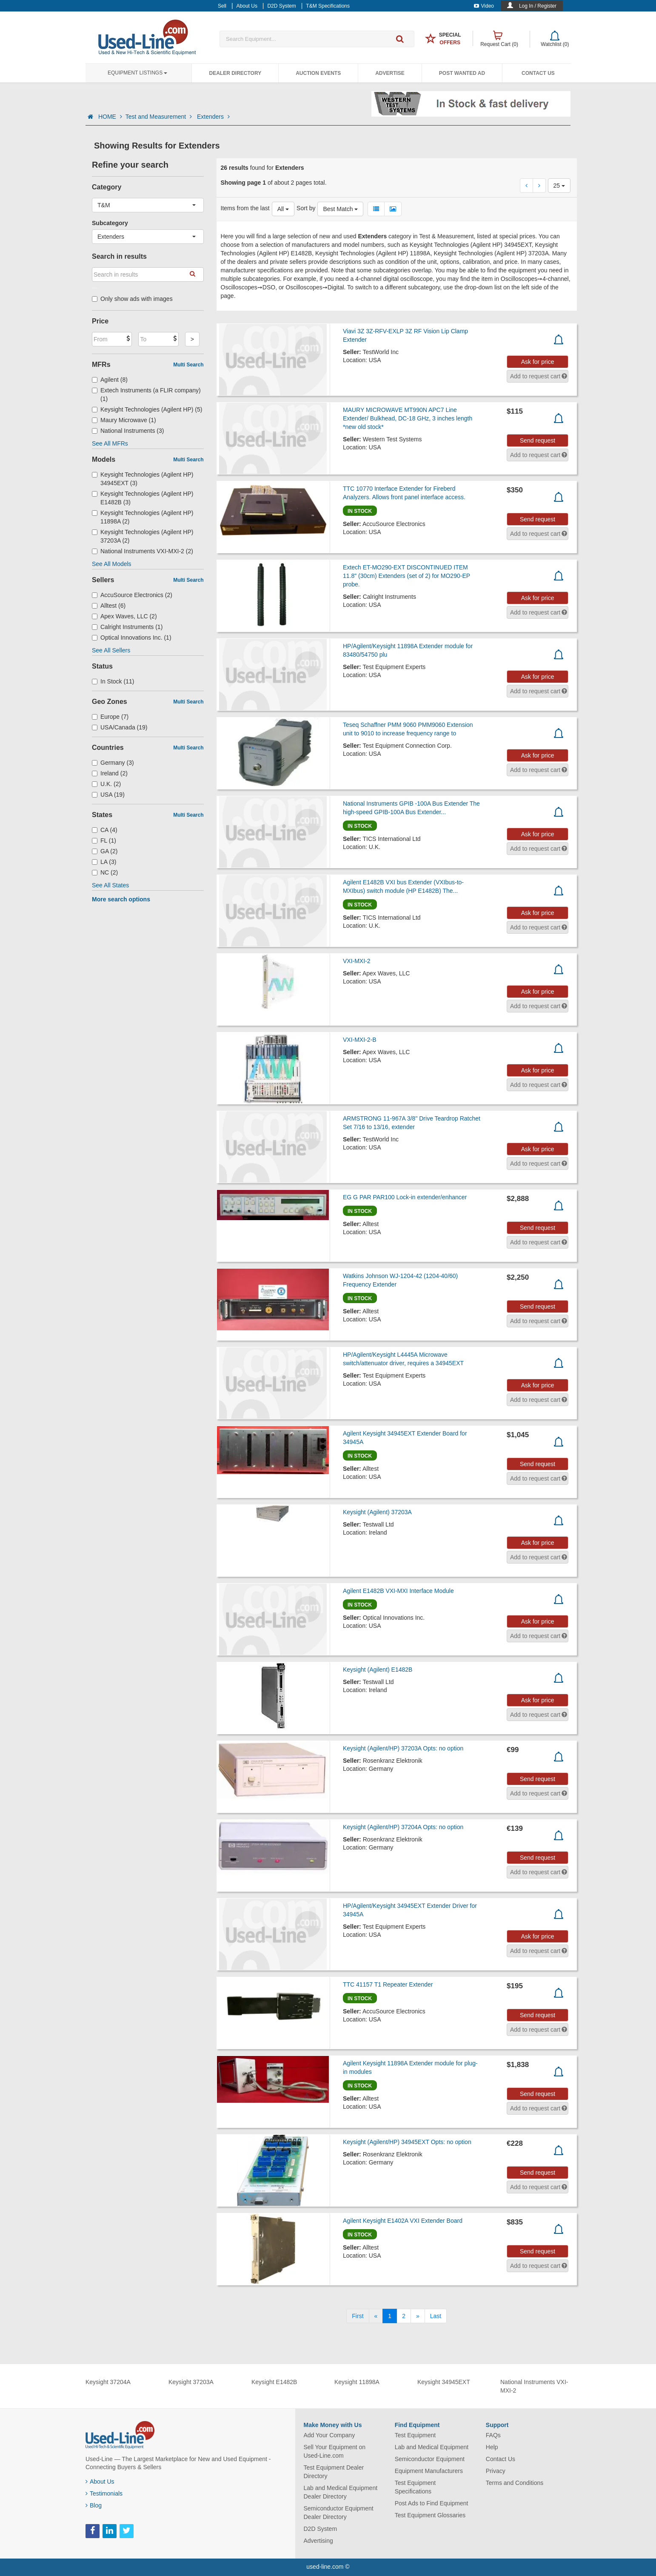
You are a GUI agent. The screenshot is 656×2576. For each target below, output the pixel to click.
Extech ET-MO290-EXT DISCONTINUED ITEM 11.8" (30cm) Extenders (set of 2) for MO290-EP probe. (406, 576)
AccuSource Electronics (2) (132, 595)
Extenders (213, 116)
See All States (110, 885)
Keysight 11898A (356, 2382)
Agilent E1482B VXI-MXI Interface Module (398, 1590)
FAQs (493, 2435)
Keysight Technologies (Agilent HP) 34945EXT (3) (142, 478)
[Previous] (376, 2316)
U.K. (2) (106, 784)
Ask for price (537, 361)
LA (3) (104, 861)
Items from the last (245, 208)
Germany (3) (113, 762)
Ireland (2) (110, 773)
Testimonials (104, 2493)
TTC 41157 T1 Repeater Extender (388, 1984)
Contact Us (538, 73)
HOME (110, 116)
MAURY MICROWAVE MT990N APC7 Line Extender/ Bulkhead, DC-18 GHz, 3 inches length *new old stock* (407, 418)
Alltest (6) (108, 605)
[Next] (418, 2316)
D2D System (320, 2528)
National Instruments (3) (128, 430)
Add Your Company (329, 2435)
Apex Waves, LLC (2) (124, 616)
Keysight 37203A (191, 2382)
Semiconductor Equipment (430, 2459)
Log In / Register (537, 6)
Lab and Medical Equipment (432, 2447)
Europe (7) (110, 716)
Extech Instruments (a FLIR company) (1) (146, 394)
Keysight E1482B (274, 2382)
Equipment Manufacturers (429, 2470)
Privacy (495, 2470)
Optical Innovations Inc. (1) (131, 637)
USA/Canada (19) (120, 727)
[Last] (436, 2316)
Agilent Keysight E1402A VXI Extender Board (402, 2220)
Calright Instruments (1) (127, 626)
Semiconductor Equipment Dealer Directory (339, 2512)
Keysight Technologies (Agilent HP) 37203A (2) (142, 536)
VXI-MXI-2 (357, 961)
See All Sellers (111, 650)
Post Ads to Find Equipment (431, 2503)
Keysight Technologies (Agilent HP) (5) (147, 409)
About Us (100, 2481)
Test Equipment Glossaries (430, 2515)
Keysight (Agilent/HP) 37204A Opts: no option (403, 1827)
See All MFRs (110, 443)
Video (484, 6)
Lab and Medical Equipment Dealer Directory (341, 2492)
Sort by (306, 208)
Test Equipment (415, 2435)
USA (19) (108, 794)
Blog (94, 2505)
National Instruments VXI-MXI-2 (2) (142, 551)
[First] (357, 2316)
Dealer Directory (235, 73)
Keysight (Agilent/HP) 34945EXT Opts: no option (407, 2142)
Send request (537, 440)
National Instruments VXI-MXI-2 (534, 2386)
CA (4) (104, 829)
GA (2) (105, 851)
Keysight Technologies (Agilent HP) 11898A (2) (142, 517)
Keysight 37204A (108, 2382)
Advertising (318, 2540)
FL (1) (104, 840)
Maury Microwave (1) (124, 420)
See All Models (111, 563)
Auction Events (318, 73)
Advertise (390, 73)
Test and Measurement (159, 116)
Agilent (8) (110, 379)
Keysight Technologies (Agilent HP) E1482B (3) (142, 498)
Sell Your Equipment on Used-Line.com (335, 2451)
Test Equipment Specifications (415, 2487)
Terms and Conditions (514, 2482)
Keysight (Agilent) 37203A (377, 1512)
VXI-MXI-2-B (359, 1039)
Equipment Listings (137, 73)
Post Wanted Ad (462, 73)
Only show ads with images (132, 298)
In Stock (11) (113, 681)
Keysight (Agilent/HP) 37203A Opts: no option (403, 1748)
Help (492, 2447)
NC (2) (105, 872)
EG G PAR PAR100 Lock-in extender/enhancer (405, 1197)
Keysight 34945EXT (443, 2382)
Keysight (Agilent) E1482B (377, 1669)
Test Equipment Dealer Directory (334, 2471)
